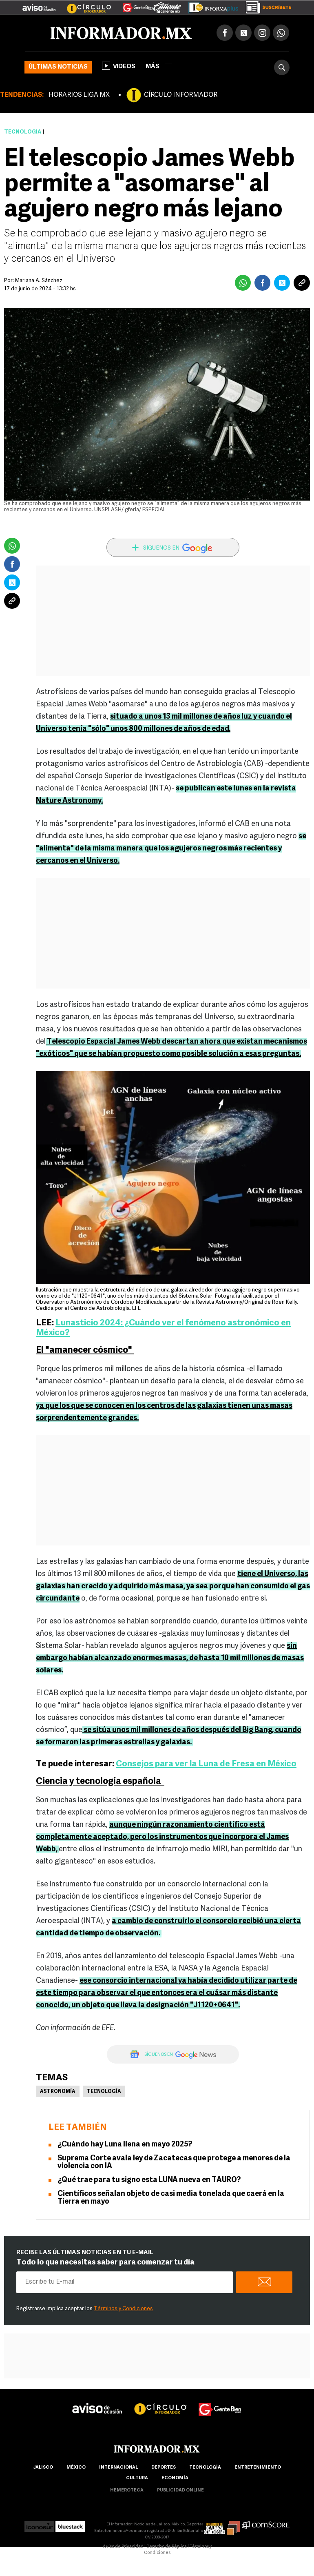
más (159, 67)
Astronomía (57, 2091)
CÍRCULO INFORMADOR (180, 95)
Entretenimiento (257, 2467)
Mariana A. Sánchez (38, 280)
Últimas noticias (58, 67)
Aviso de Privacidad (123, 2547)
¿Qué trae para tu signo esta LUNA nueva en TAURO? (149, 2180)
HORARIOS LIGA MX (79, 95)
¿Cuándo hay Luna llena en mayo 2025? (124, 2145)
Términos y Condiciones (123, 2308)
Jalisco (43, 2467)
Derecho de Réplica (166, 2547)
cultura (137, 2478)
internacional (118, 2467)
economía (174, 2478)
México (76, 2467)
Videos (118, 66)
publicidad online (180, 2490)
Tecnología (22, 132)
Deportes (163, 2467)
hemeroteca (127, 2490)
